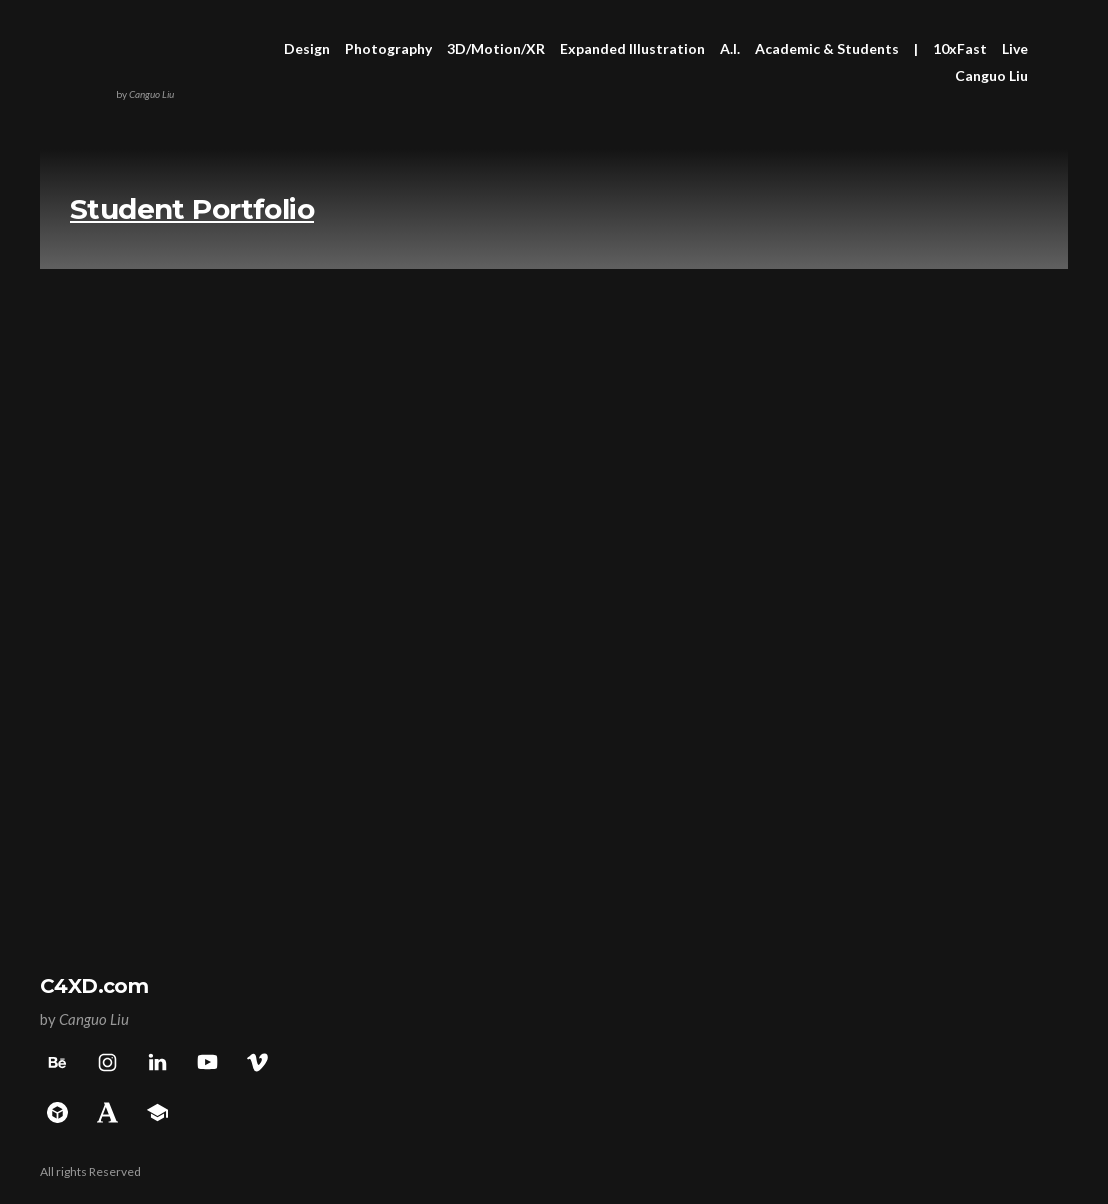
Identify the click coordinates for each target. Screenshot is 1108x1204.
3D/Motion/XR (496, 48)
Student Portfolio (192, 209)
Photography (388, 48)
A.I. (730, 48)
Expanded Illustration (632, 48)
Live (1015, 48)
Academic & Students (827, 48)
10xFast (960, 48)
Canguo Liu (991, 75)
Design (307, 48)
